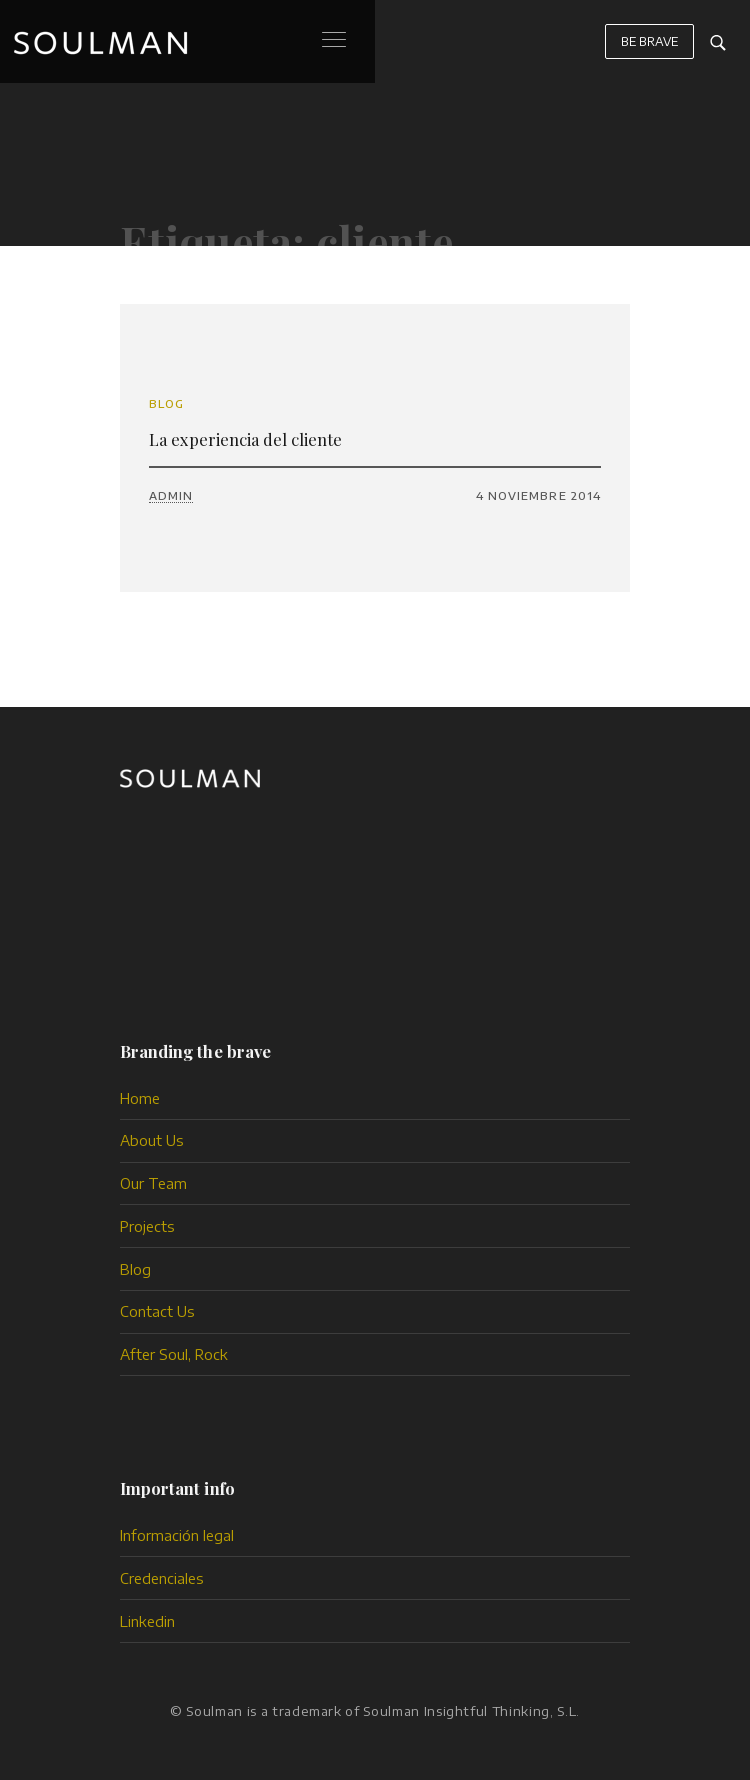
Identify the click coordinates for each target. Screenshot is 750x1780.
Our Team (153, 1183)
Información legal (177, 1535)
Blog (166, 403)
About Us (152, 1140)
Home (140, 1098)
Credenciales (162, 1578)
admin (171, 495)
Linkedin (147, 1621)
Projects (147, 1226)
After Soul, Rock (174, 1354)
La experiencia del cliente (245, 439)
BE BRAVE (650, 41)
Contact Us (157, 1311)
